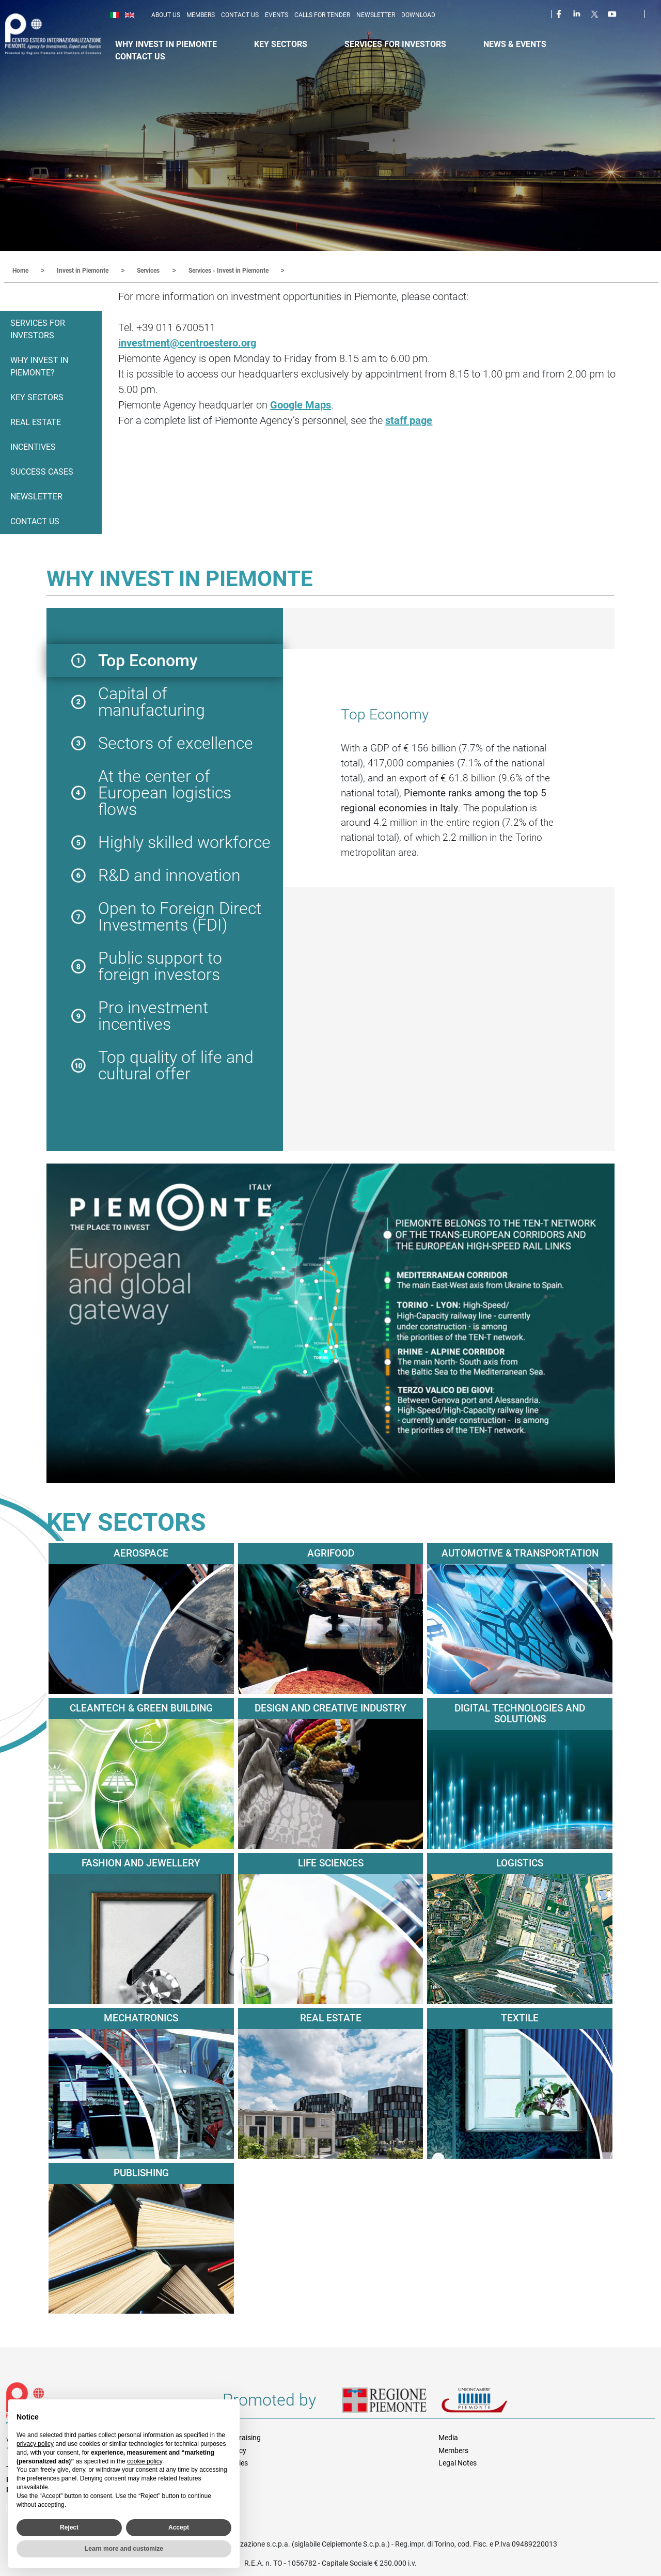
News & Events (514, 44)
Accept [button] (178, 2527)
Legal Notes (457, 2462)
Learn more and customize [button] (124, 2548)
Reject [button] (69, 2527)
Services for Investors (395, 44)
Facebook (560, 13)
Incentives (33, 446)
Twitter (595, 13)
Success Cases (41, 471)
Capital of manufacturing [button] (151, 701)
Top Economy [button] (148, 660)
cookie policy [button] (144, 2461)
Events (276, 15)
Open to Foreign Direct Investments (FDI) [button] (179, 916)
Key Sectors (280, 44)
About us (165, 15)
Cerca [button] (657, 16)
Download (418, 15)
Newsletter (375, 15)
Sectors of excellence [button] (175, 742)
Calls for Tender (322, 15)
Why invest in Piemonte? (39, 366)
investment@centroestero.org (187, 342)
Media (448, 2437)
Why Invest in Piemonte (166, 44)
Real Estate (35, 422)
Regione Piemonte (391, 2403)
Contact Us (140, 56)
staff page (408, 420)
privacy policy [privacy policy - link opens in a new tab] (35, 2443)
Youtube (613, 13)
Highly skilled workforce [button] (184, 842)
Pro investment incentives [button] (153, 1015)
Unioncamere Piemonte (488, 2403)
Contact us (240, 15)
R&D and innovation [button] (169, 875)
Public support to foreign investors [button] (160, 965)
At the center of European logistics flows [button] (164, 792)
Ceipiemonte (63, 34)
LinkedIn (578, 13)
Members (200, 15)
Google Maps (300, 404)
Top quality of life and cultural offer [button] (176, 1064)
